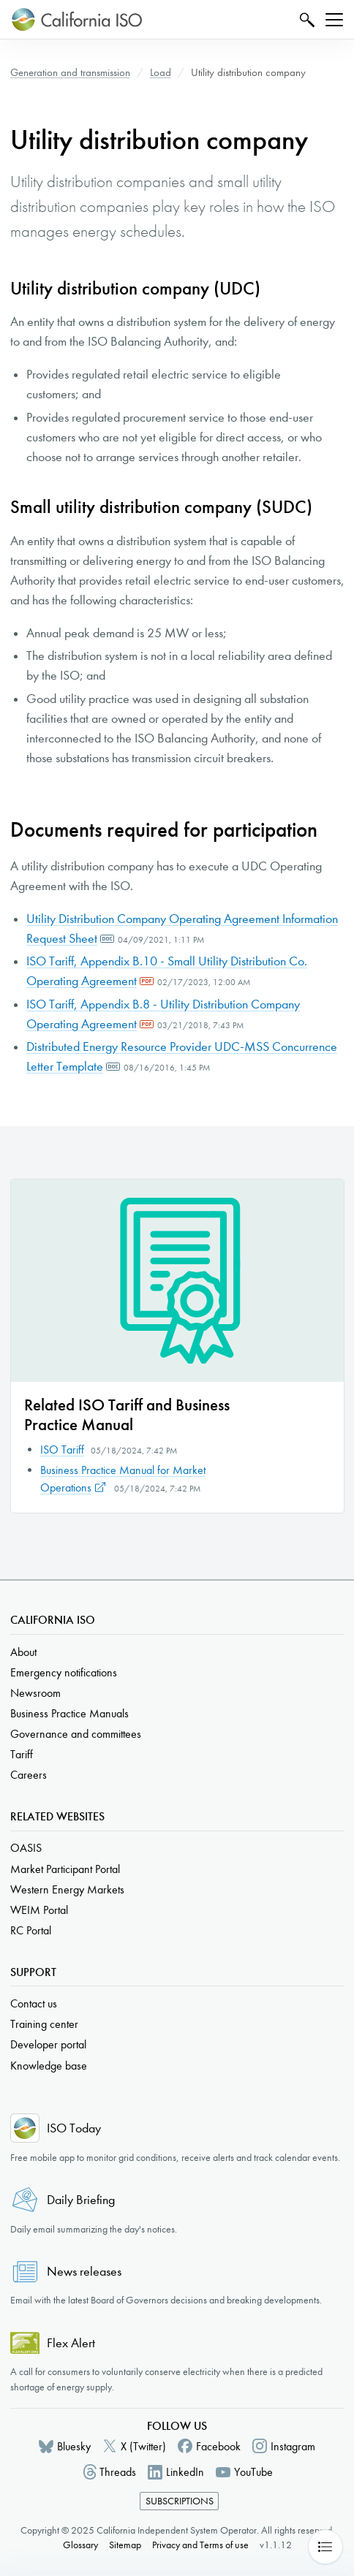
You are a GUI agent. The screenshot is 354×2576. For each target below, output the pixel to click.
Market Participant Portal (65, 1869)
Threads (117, 2472)
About (23, 1652)
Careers (28, 1775)
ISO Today (74, 2128)
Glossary (80, 2545)
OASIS (26, 1848)
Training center (44, 2024)
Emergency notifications (63, 1672)
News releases (84, 2271)
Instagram (293, 2446)
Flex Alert (71, 2343)
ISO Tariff (62, 1449)
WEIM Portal (39, 1910)
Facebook (218, 2446)
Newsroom (35, 1693)
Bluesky (74, 2446)
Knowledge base (48, 2065)
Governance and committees (75, 1734)
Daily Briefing (81, 2200)
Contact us (33, 2003)
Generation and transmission (70, 72)
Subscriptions (180, 2501)
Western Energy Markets (67, 1889)
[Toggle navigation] (334, 20)
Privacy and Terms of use (200, 2545)
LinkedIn (185, 2472)
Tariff (21, 1754)
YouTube (253, 2472)
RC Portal (30, 1930)
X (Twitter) (143, 2446)
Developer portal (48, 2044)
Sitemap (125, 2545)
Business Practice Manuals (69, 1713)
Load (160, 72)
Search (305, 19)
